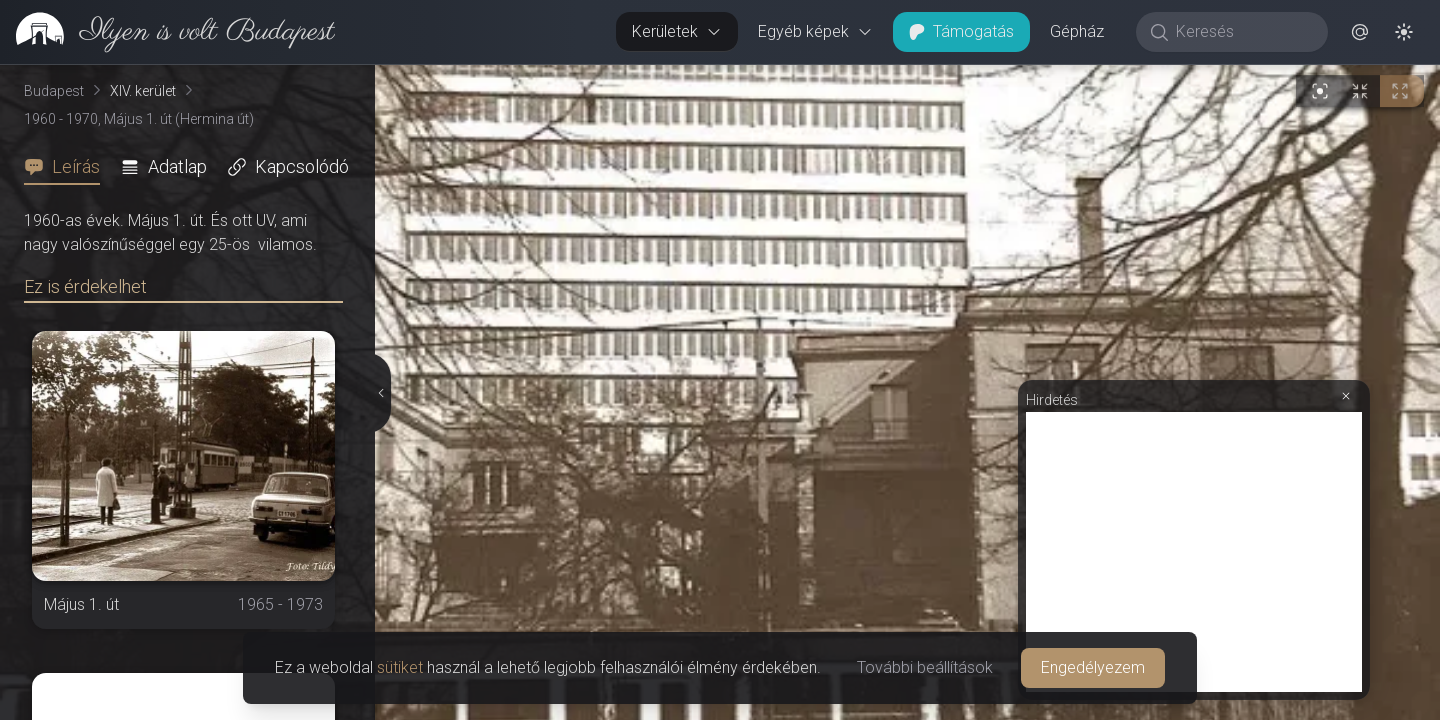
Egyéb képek (815, 31)
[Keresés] (1242, 32)
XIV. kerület (143, 91)
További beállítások (925, 667)
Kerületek (677, 31)
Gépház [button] (1077, 31)
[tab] (68, 167)
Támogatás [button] (961, 31)
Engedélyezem (1093, 667)
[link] (167, 32)
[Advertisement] (1194, 552)
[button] (1360, 32)
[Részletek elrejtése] (379, 393)
